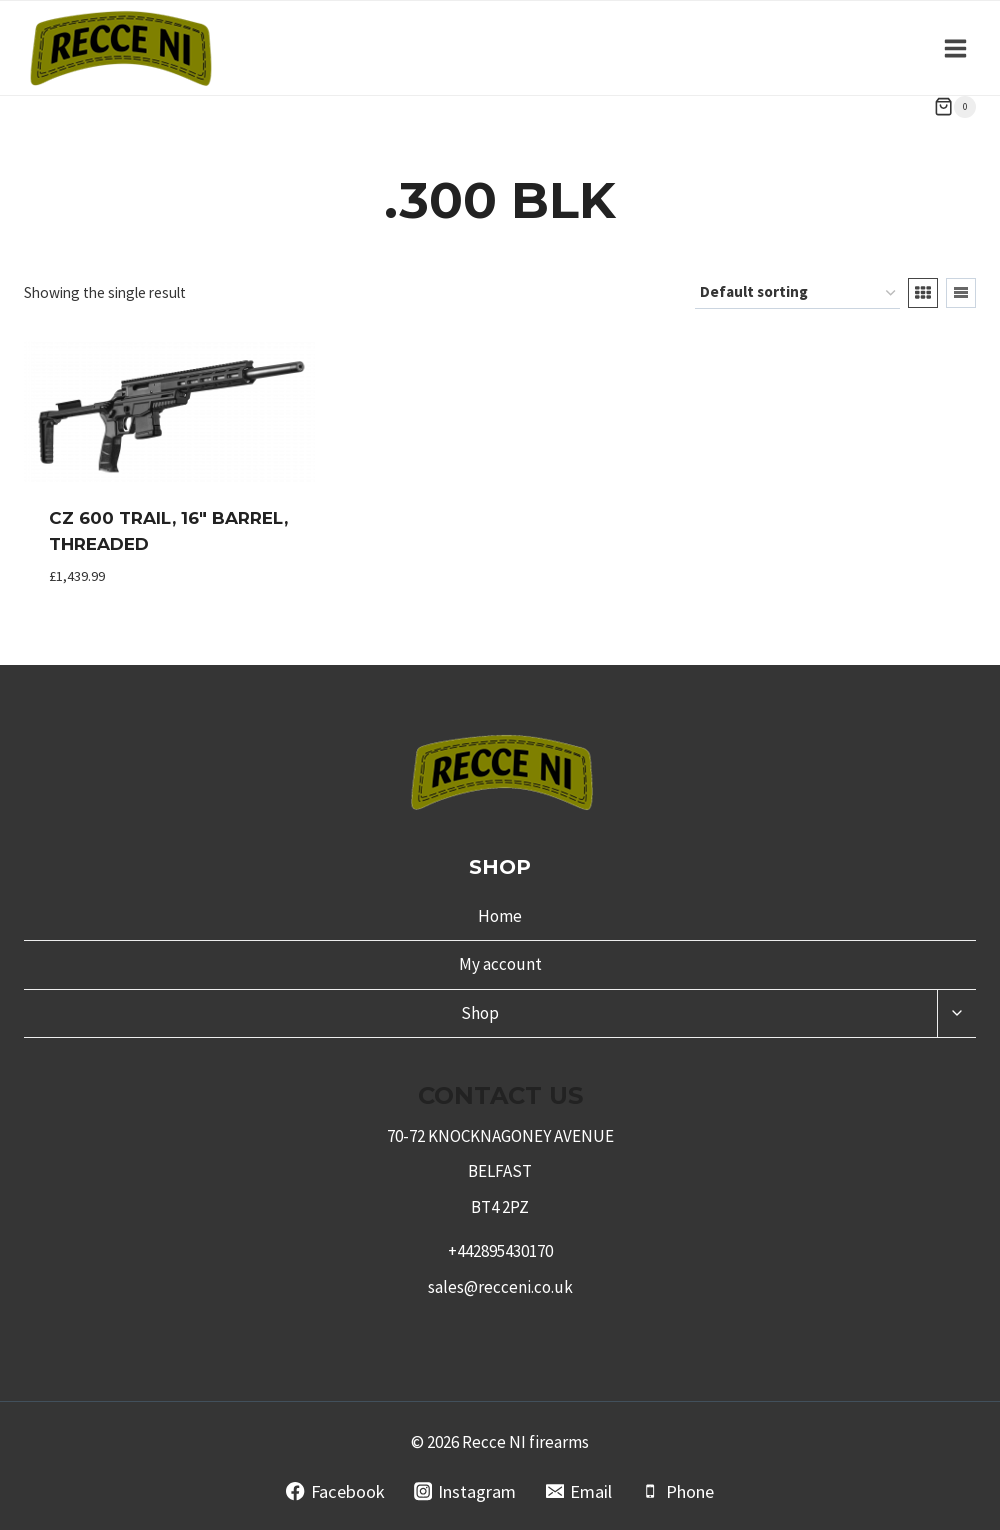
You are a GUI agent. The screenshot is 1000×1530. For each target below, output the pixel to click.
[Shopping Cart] (955, 107)
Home (500, 916)
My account (500, 964)
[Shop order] (797, 293)
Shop (480, 1013)
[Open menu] (955, 48)
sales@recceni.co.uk (500, 1287)
